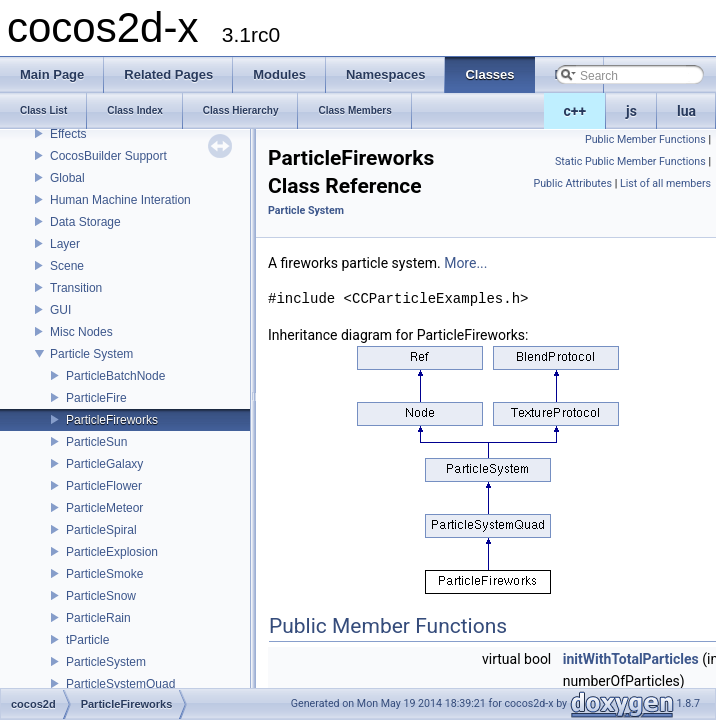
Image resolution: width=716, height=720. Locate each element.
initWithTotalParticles (631, 659)
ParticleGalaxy (104, 464)
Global (67, 178)
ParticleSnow (101, 596)
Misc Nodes (81, 332)
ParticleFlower (104, 486)
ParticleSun (96, 442)
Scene (67, 266)
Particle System (91, 354)
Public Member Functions (645, 139)
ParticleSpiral (101, 530)
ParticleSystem (106, 662)
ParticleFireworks (112, 420)
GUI (60, 310)
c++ (575, 111)
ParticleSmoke (104, 574)
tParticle (87, 640)
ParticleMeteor (104, 508)
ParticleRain (98, 618)
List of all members (665, 183)
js (631, 111)
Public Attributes (572, 183)
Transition (76, 288)
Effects (68, 134)
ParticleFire (96, 398)
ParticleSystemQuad (120, 684)
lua (686, 111)
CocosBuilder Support (108, 156)
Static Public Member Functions (630, 161)
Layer (65, 244)
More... (465, 263)
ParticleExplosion (112, 552)
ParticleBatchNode (115, 376)
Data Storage (85, 222)
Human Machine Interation (120, 200)
